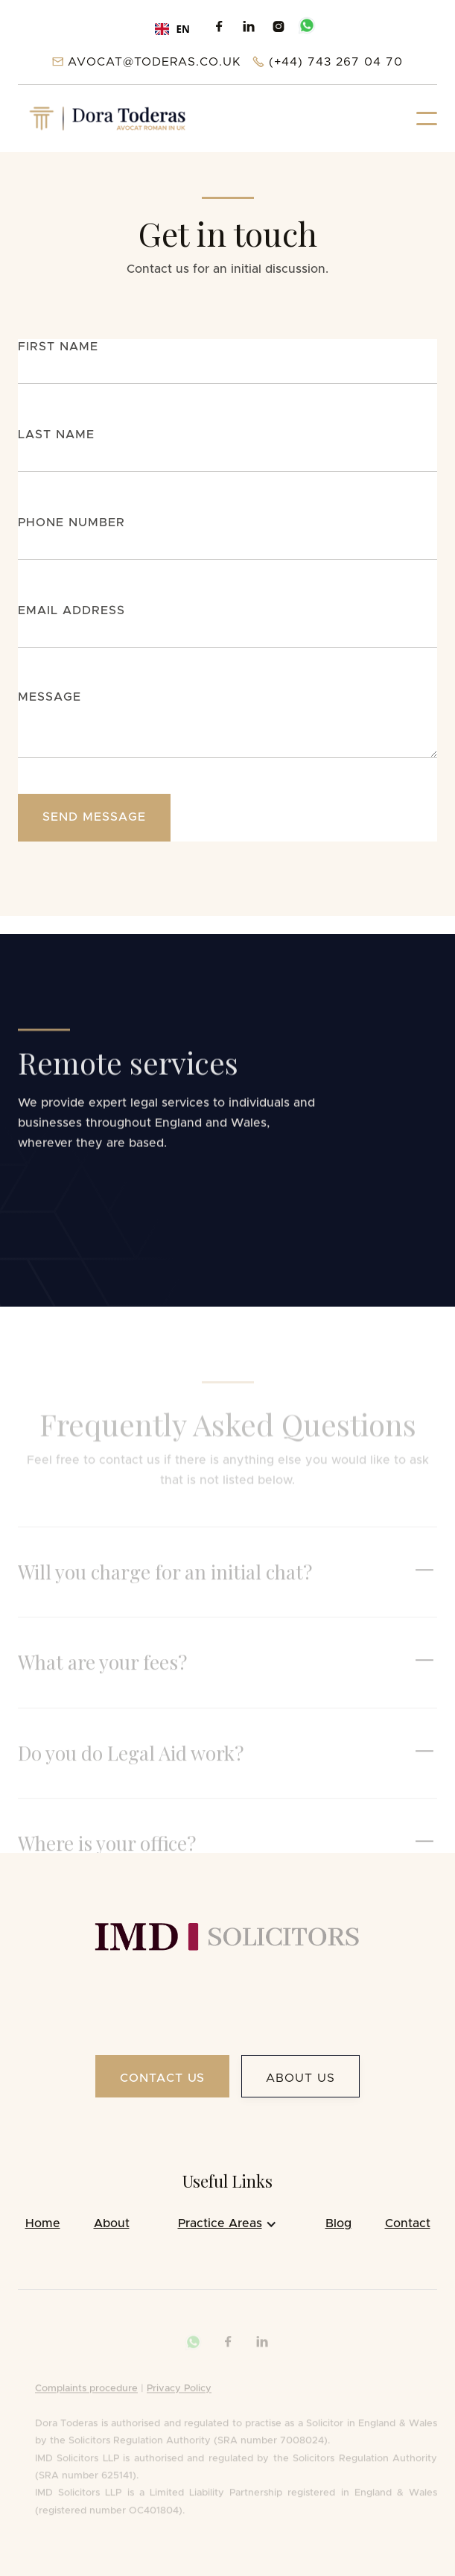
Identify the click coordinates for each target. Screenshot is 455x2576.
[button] (426, 118)
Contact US (163, 2078)
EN (172, 29)
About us (300, 2078)
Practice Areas (220, 2223)
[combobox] (172, 29)
